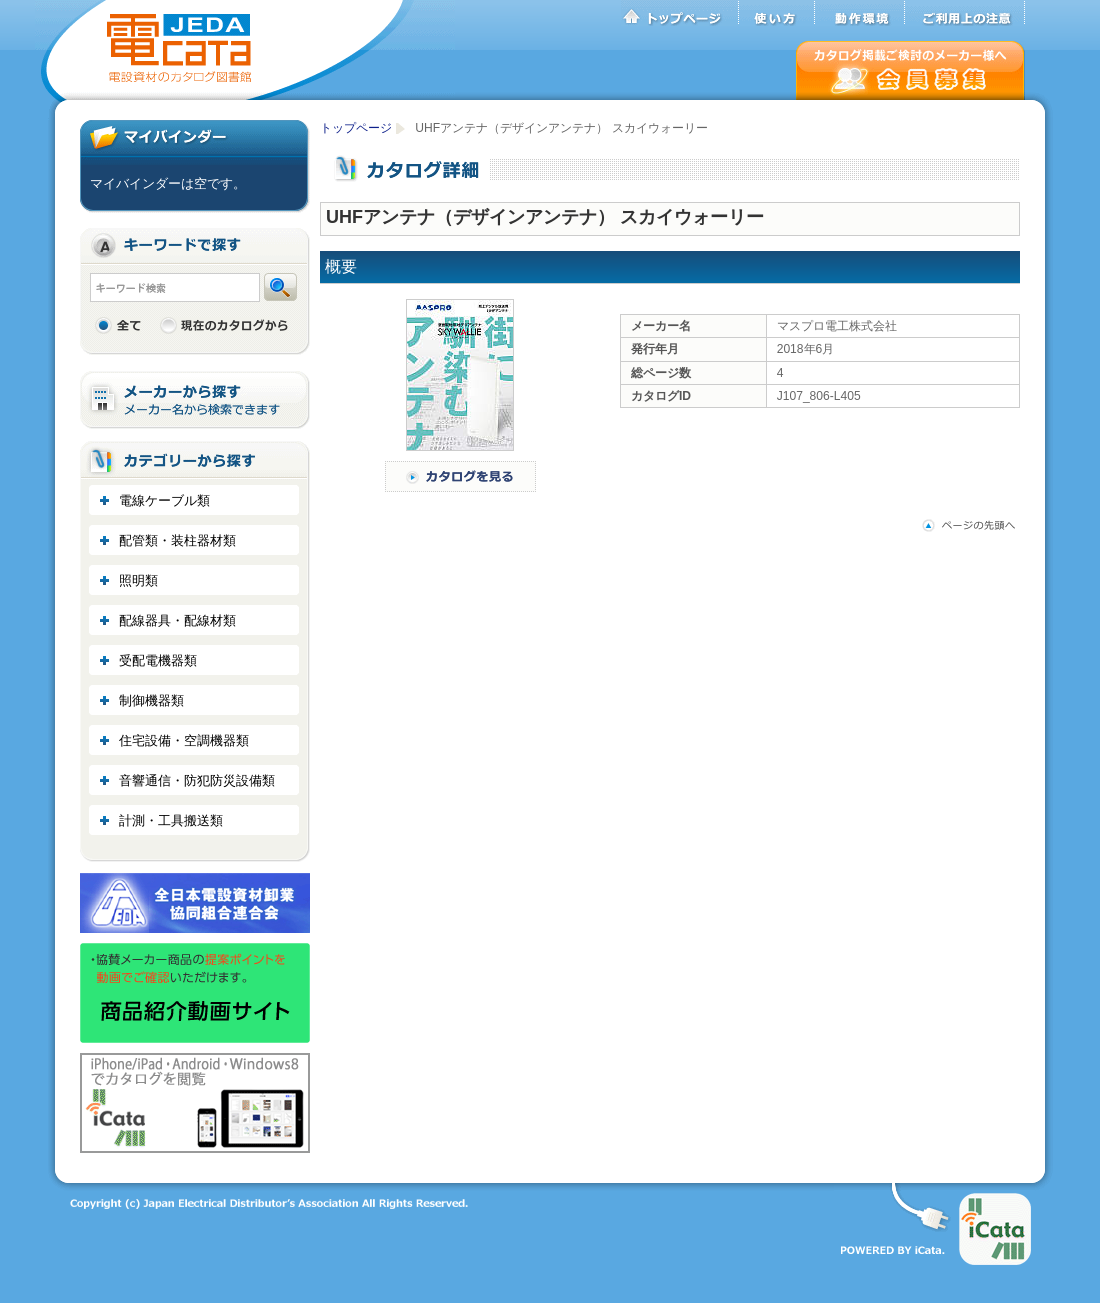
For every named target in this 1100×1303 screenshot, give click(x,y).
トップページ (680, 13)
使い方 (777, 13)
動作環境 (860, 13)
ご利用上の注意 (965, 13)
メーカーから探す (195, 400)
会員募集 (910, 70)
